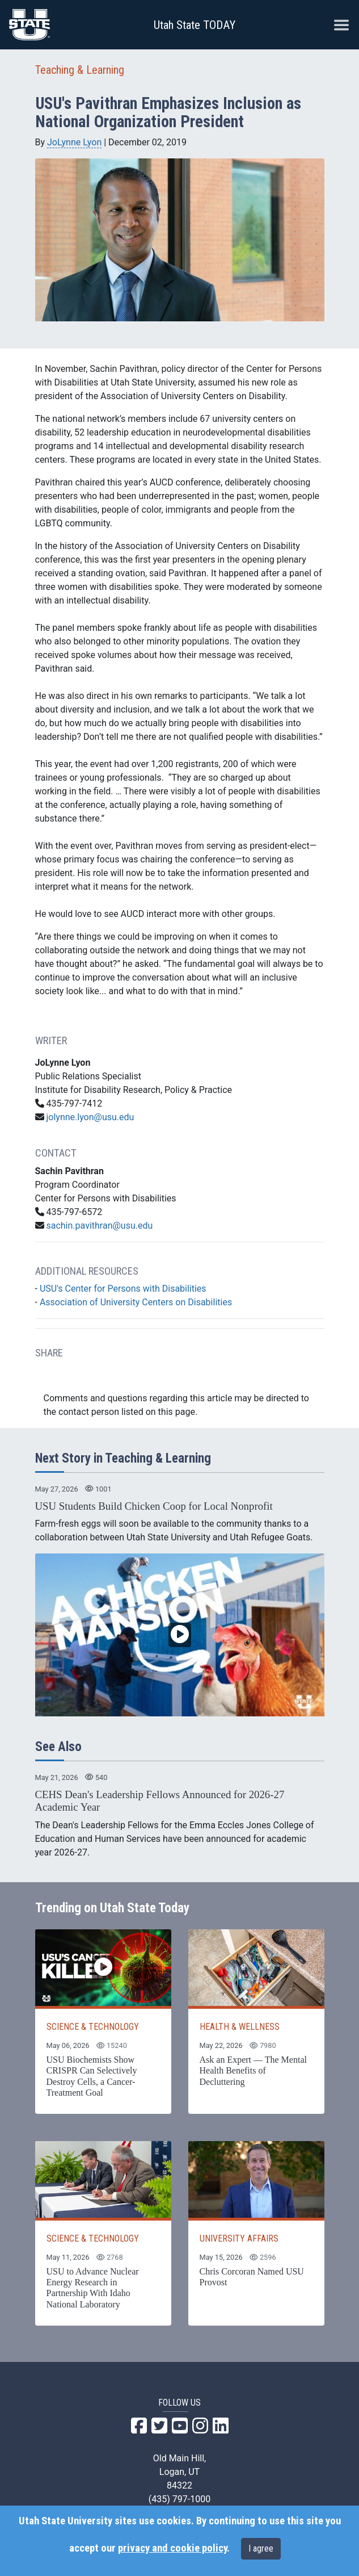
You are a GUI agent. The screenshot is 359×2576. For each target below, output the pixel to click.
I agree (260, 2548)
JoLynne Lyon (74, 142)
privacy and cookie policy (172, 2548)
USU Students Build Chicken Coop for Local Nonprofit (154, 1506)
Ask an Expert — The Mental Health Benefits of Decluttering (253, 2070)
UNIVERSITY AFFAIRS (239, 2238)
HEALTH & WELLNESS (240, 2026)
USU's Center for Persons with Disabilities (123, 1288)
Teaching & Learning (79, 70)
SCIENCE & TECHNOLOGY (93, 2026)
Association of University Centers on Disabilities (136, 1302)
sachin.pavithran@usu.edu (99, 1225)
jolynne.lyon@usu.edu (90, 1117)
